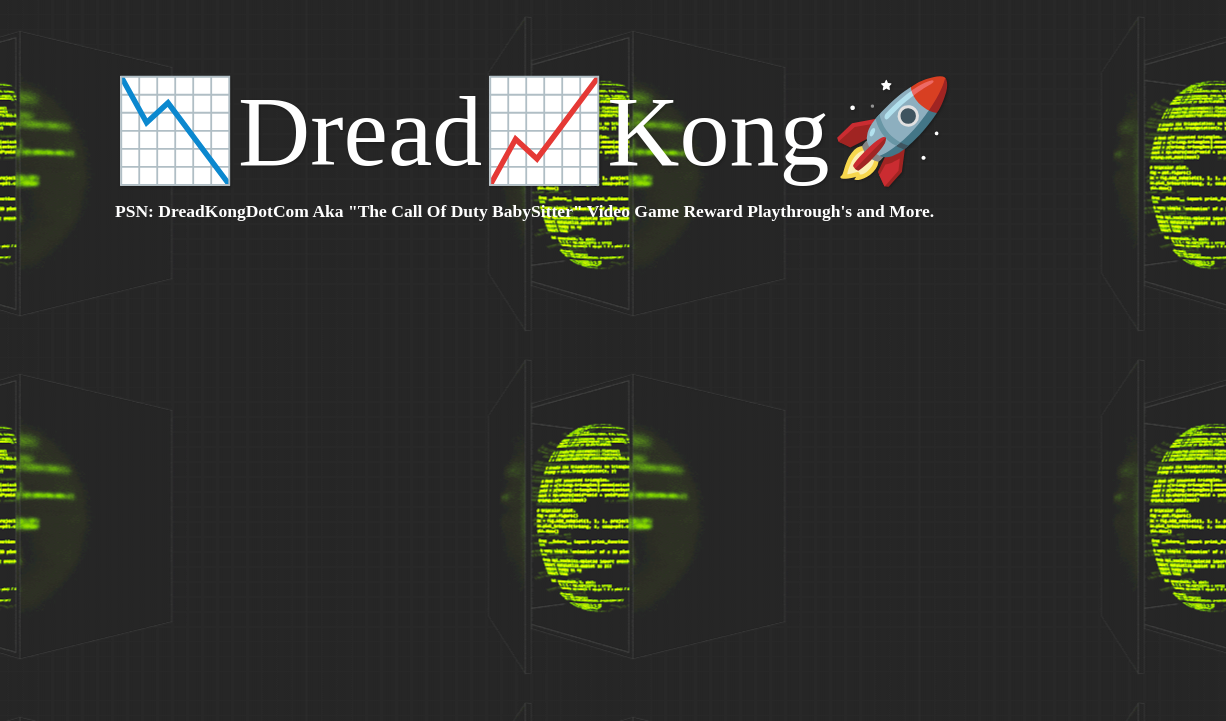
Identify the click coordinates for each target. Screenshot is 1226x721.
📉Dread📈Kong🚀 (534, 131)
